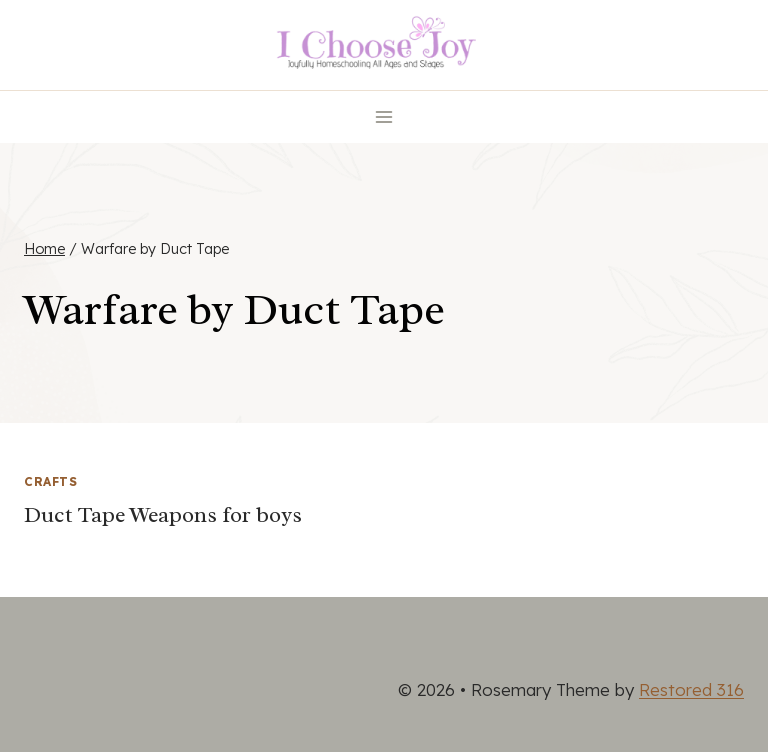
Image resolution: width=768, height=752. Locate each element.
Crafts (51, 481)
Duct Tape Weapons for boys (163, 515)
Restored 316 (691, 689)
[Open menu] (384, 116)
